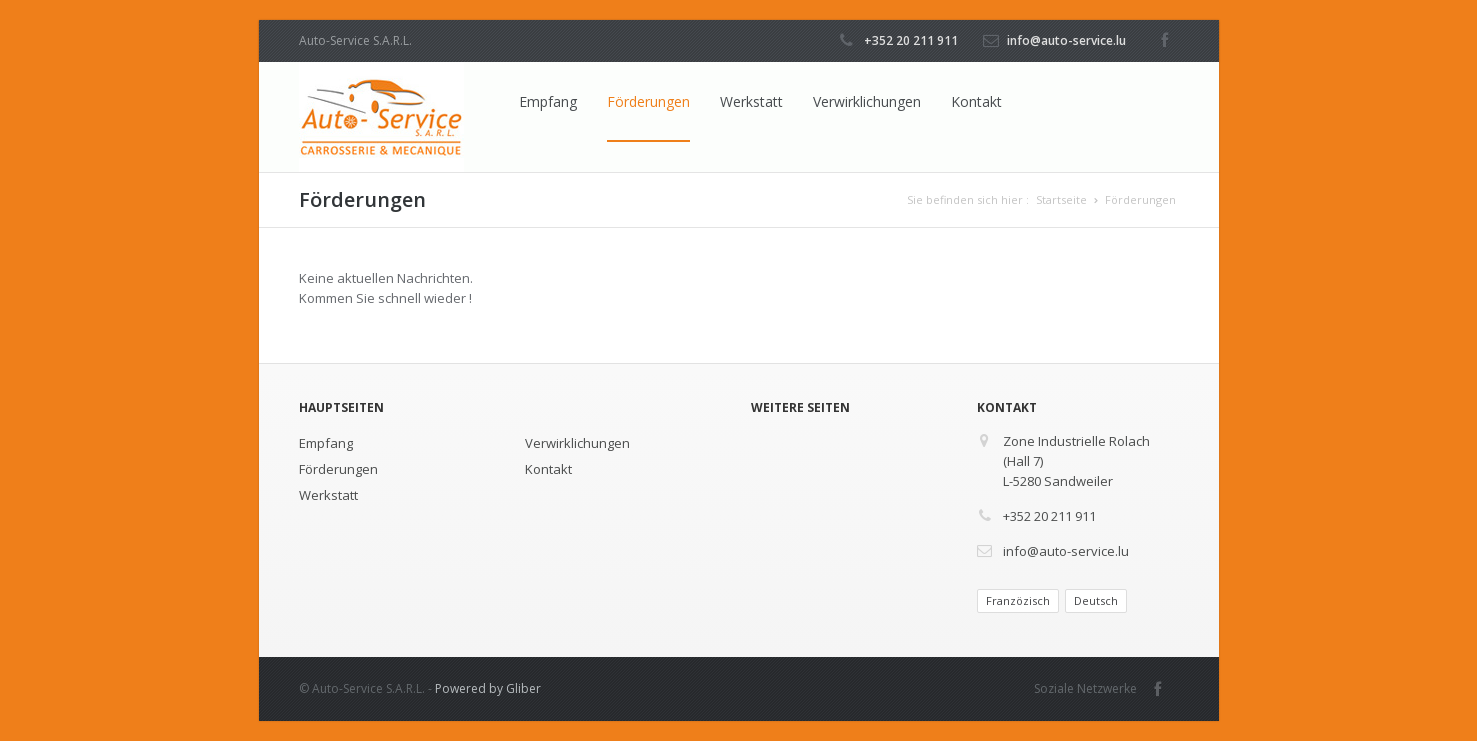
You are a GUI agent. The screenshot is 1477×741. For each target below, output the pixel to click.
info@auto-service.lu (1066, 40)
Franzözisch (1018, 600)
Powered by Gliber (488, 688)
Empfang (548, 101)
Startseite (1061, 199)
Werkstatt (751, 101)
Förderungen (648, 101)
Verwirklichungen (867, 101)
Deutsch (1096, 600)
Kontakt (976, 101)
